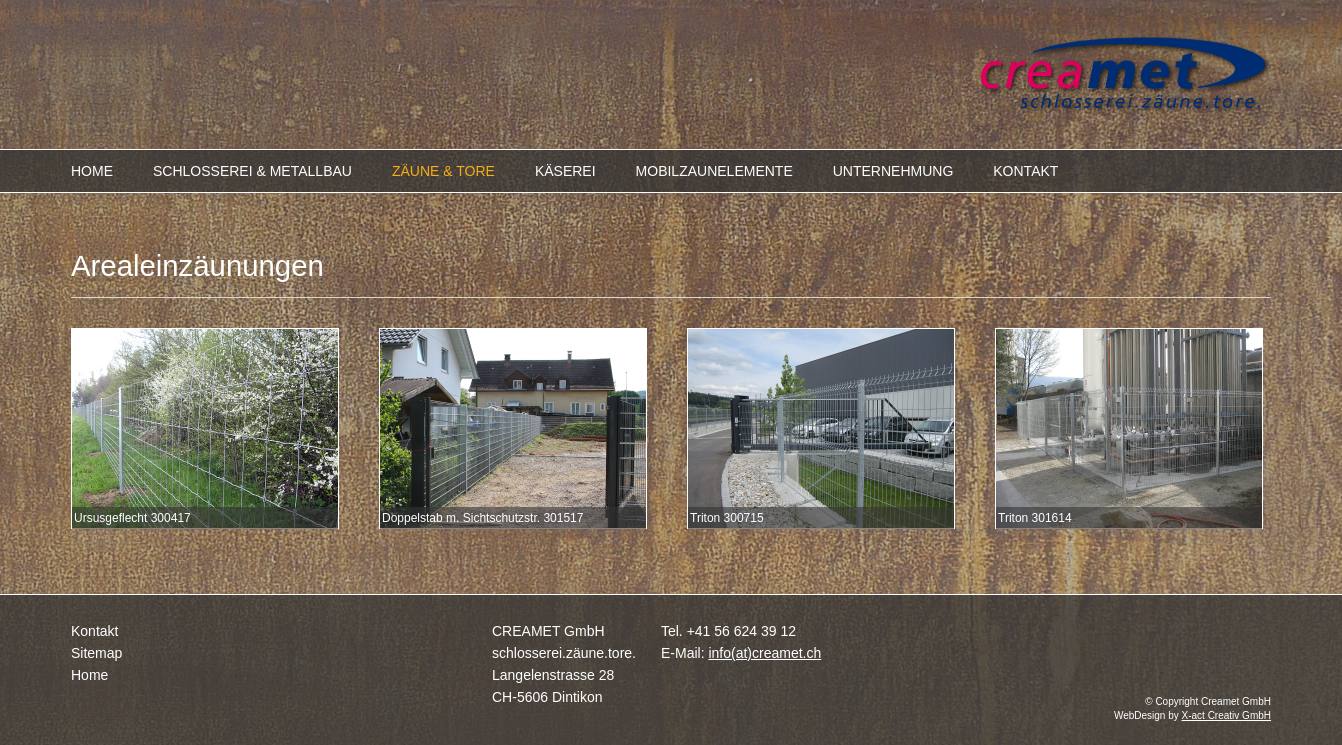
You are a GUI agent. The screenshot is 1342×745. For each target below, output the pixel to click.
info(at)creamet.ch (764, 653)
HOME (92, 171)
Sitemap (96, 653)
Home (89, 675)
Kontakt (94, 631)
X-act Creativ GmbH (1226, 715)
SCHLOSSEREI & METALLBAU (252, 171)
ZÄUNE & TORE (443, 171)
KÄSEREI (565, 171)
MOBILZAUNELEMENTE (714, 171)
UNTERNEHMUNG (893, 171)
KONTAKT (1025, 171)
